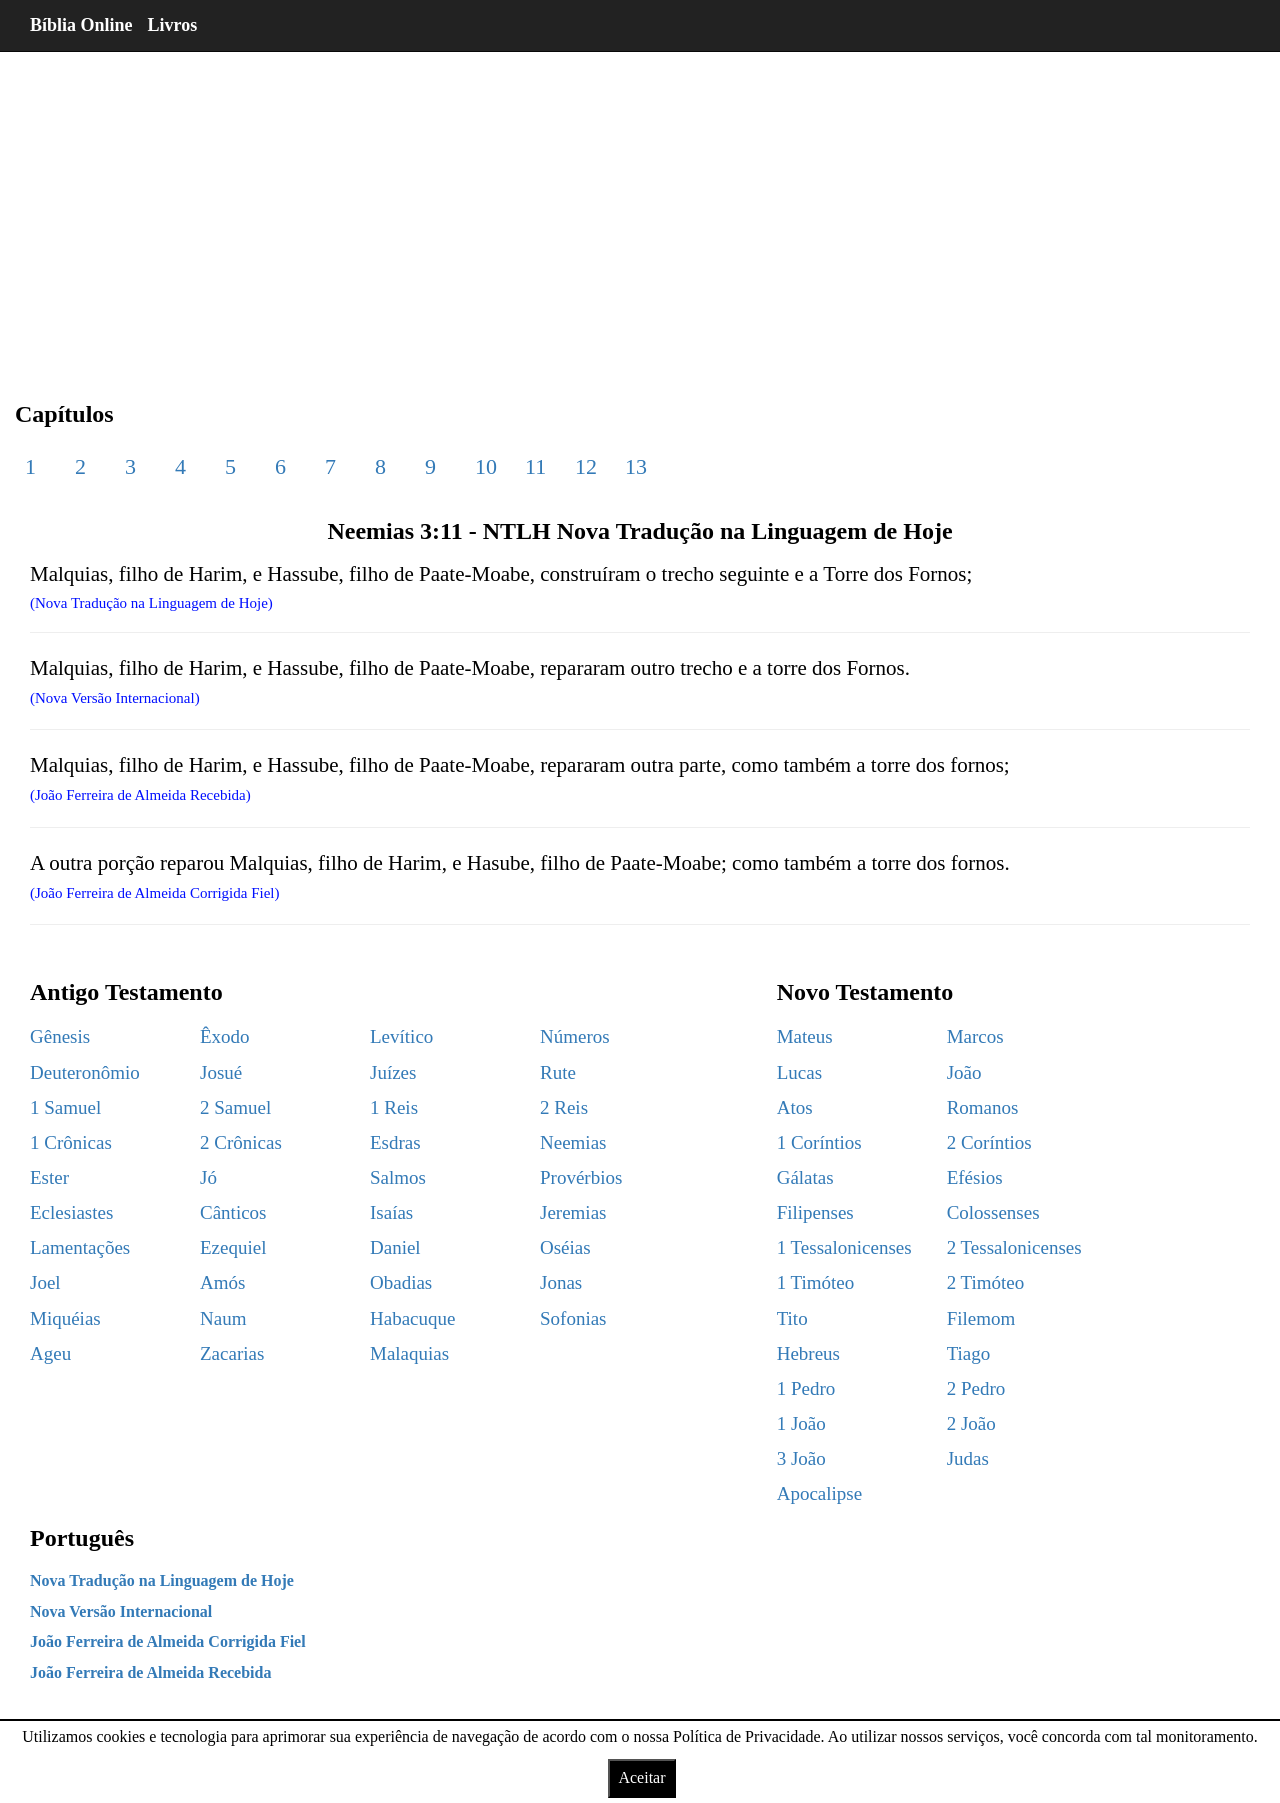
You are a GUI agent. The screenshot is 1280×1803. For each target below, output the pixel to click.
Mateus (805, 1036)
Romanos (983, 1107)
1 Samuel (65, 1107)
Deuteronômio (85, 1072)
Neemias (573, 1142)
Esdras (395, 1142)
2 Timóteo (986, 1282)
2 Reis (564, 1107)
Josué (221, 1072)
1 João (801, 1423)
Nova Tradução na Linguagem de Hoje (162, 1580)
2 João (971, 1423)
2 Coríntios (989, 1142)
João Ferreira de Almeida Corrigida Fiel (168, 1641)
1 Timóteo (816, 1282)
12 (586, 466)
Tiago (969, 1353)
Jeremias (573, 1212)
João (964, 1072)
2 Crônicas (241, 1142)
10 (486, 466)
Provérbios (581, 1177)
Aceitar (641, 1777)
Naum (223, 1318)
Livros (173, 25)
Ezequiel (233, 1247)
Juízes (393, 1072)
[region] (640, 210)
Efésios (975, 1177)
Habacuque (412, 1318)
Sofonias (573, 1318)
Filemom (981, 1318)
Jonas (561, 1282)
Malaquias (409, 1353)
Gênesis (60, 1036)
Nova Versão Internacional (121, 1611)
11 (535, 466)
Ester (49, 1177)
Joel (45, 1282)
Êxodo (225, 1036)
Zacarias (232, 1353)
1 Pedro (806, 1388)
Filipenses (815, 1212)
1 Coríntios (819, 1142)
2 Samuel (235, 1107)
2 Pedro (976, 1388)
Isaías (391, 1212)
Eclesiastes (71, 1212)
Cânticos (233, 1212)
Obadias (401, 1282)
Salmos (398, 1177)
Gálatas (805, 1177)
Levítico (401, 1036)
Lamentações (80, 1247)
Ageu (50, 1353)
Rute (558, 1072)
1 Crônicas (71, 1142)
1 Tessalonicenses (844, 1247)
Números (575, 1036)
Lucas (799, 1072)
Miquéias (65, 1318)
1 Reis (394, 1107)
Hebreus (808, 1353)
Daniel (395, 1247)
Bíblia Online (81, 25)
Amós (222, 1282)
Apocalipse (819, 1493)
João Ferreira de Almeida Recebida (150, 1672)
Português (82, 1538)
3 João (801, 1458)
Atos (795, 1107)
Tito (792, 1318)
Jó (208, 1177)
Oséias (565, 1247)
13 (636, 466)
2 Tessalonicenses (1014, 1247)
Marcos (975, 1036)
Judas (968, 1458)
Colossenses (993, 1212)
